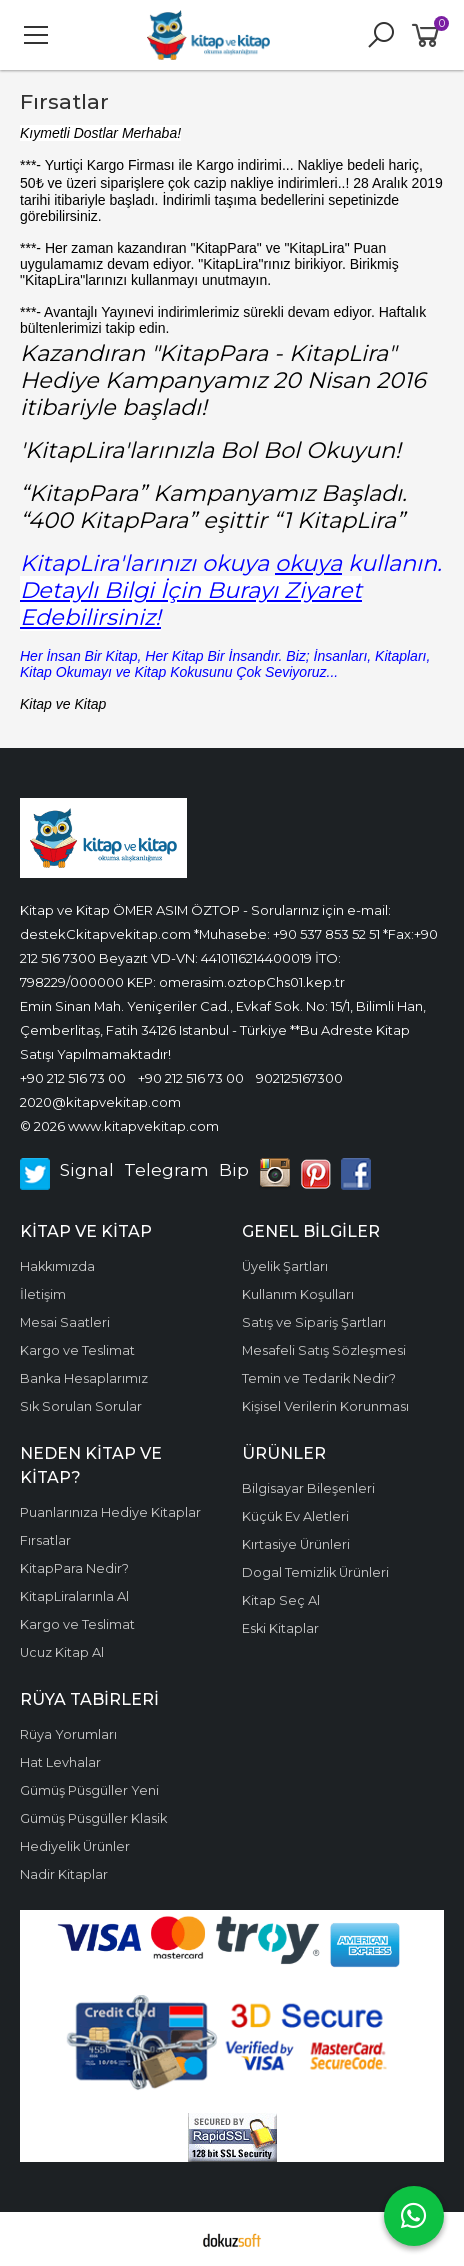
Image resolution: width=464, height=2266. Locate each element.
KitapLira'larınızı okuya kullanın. (231, 563)
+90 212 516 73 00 (73, 1078)
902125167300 (299, 1078)
